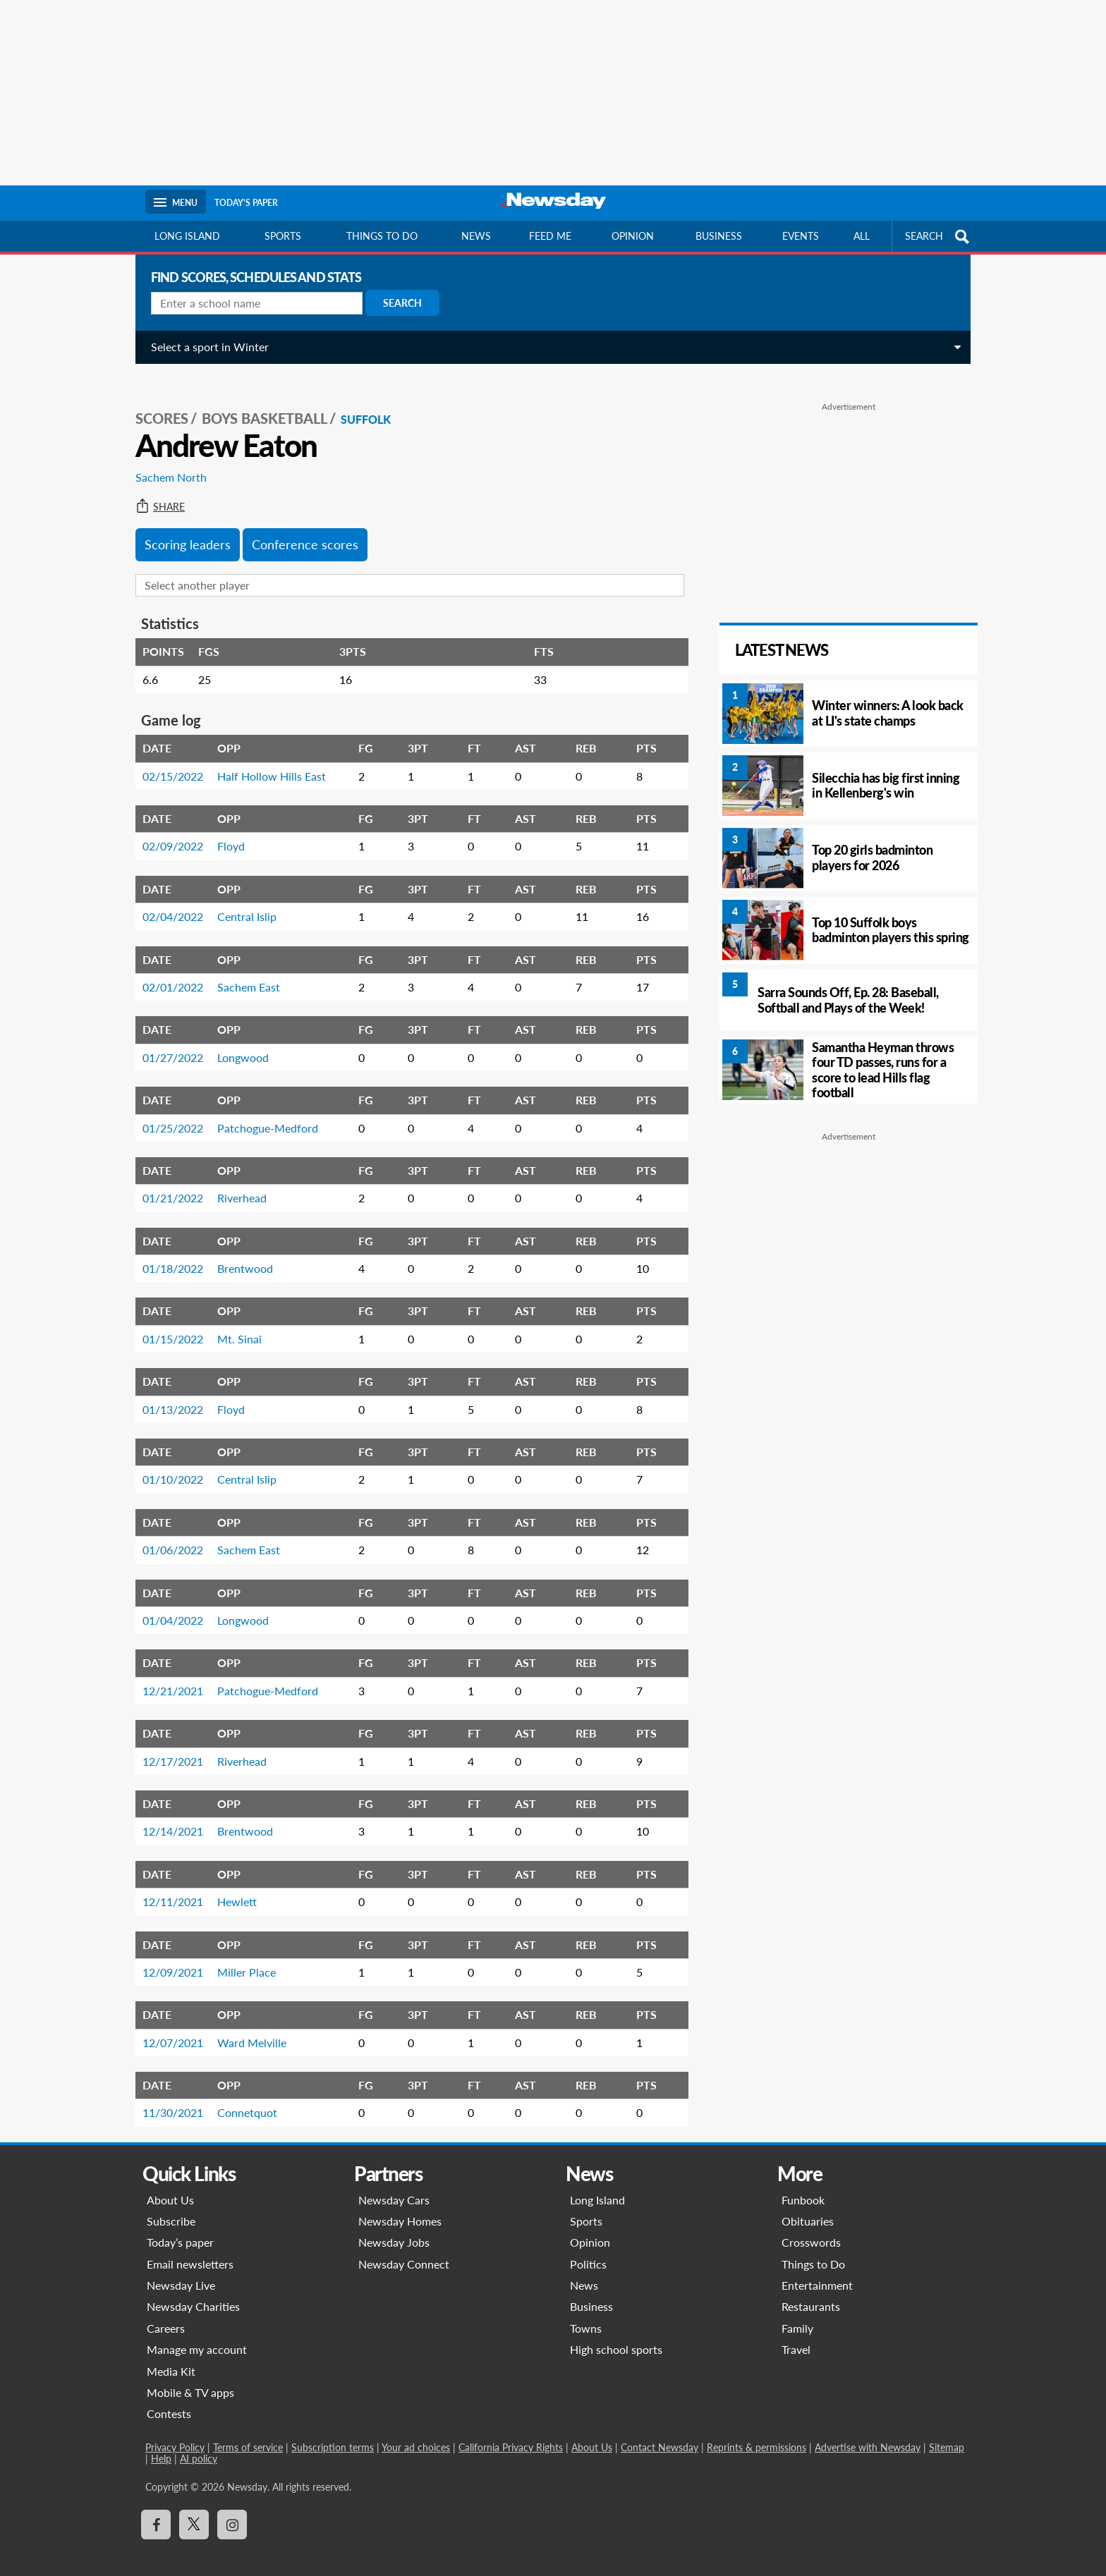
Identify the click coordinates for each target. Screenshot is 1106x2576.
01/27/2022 (167, 1042)
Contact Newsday (659, 2432)
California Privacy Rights (510, 2432)
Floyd (225, 830)
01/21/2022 (167, 1182)
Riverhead (236, 1182)
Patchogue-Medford (262, 1112)
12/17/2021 (167, 1745)
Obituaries (808, 2205)
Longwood (237, 1042)
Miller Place (241, 1956)
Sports (283, 236)
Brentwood (239, 1252)
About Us (170, 2184)
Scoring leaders (182, 529)
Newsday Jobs (394, 2226)
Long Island (187, 236)
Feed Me (550, 236)
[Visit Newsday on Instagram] (232, 2509)
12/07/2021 (167, 2027)
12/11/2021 (167, 1886)
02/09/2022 (167, 830)
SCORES (156, 402)
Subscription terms (332, 2432)
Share (154, 491)
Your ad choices (416, 2432)
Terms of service (248, 2432)
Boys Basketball (259, 402)
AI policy (198, 2443)
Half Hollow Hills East (266, 760)
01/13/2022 (167, 1393)
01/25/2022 (167, 1112)
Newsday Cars (394, 2184)
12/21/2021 (167, 1675)
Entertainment (817, 2269)
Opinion (633, 236)
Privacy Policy (175, 2432)
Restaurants (811, 2290)
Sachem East (243, 971)
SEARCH (939, 236)
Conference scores (299, 529)
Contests (169, 2398)
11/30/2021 (167, 2097)
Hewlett (231, 1886)
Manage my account (197, 2333)
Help (161, 2443)
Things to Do (813, 2248)
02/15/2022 (167, 760)
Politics (588, 2248)
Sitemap (946, 2432)
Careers (166, 2312)
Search (396, 303)
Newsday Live (181, 2269)
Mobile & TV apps (190, 2376)
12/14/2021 (167, 1815)
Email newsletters (190, 2248)
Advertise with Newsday (867, 2432)
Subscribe (171, 2205)
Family (797, 2312)
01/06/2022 (167, 1534)
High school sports (616, 2333)
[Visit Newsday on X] (194, 2509)
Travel (796, 2333)
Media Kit (171, 2355)
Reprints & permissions (756, 2432)
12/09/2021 (167, 1956)
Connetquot (242, 2097)
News (476, 236)
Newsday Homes (400, 2205)
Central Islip (241, 901)
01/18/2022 (167, 1252)
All (861, 236)
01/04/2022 (167, 1604)
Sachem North (165, 461)
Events (800, 236)
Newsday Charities (193, 2290)
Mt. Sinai (234, 1323)
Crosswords (811, 2226)
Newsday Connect (403, 2248)
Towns (586, 2312)
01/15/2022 (167, 1323)
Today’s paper (180, 2226)
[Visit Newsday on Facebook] (156, 2509)
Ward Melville (246, 2027)
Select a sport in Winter (204, 346)
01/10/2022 (167, 1463)
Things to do (382, 236)
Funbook (803, 2184)
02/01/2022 (167, 971)
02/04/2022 (167, 901)
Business (718, 236)
